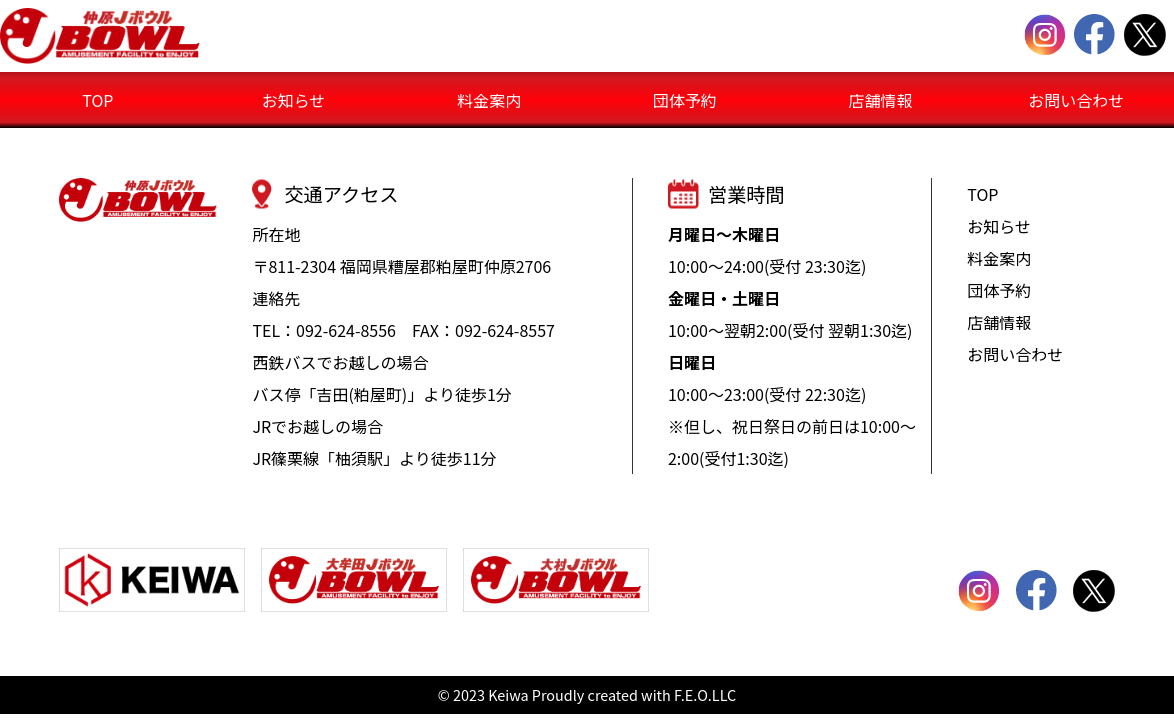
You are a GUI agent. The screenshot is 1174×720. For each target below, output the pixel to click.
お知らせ (294, 100)
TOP (97, 100)
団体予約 (685, 100)
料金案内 (489, 100)
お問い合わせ (1076, 100)
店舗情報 (880, 100)
